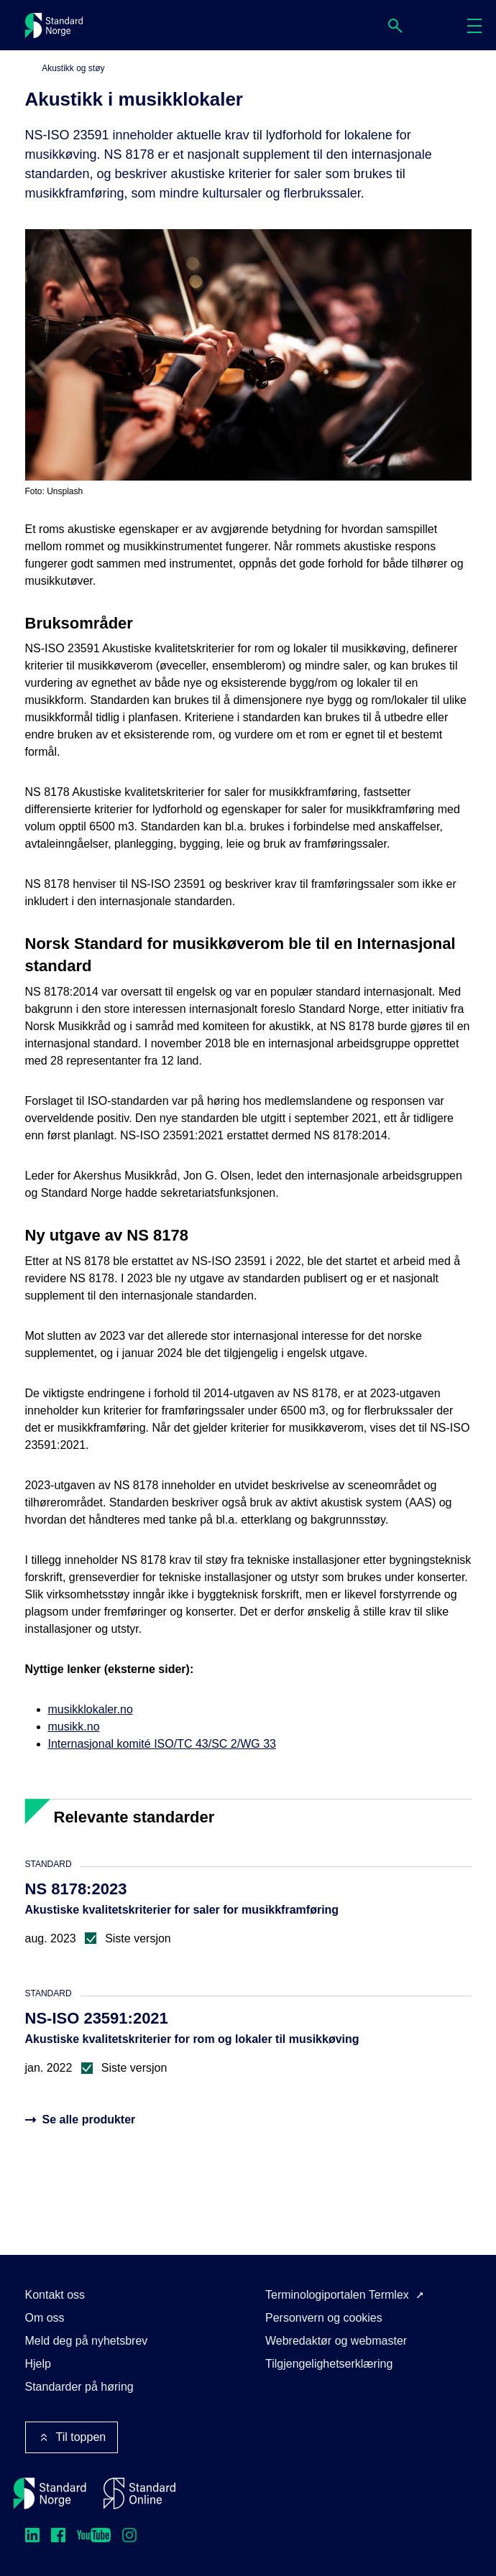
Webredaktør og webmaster (336, 2341)
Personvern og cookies (323, 2318)
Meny (479, 25)
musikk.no (74, 1726)
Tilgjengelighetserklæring (328, 2364)
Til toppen (71, 2437)
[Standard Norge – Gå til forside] (50, 2493)
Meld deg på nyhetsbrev (86, 2341)
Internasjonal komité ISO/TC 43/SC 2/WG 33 (162, 1744)
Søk (400, 25)
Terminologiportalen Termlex (337, 2295)
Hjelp (38, 2364)
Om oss (45, 2318)
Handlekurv (439, 25)
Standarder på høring (79, 2387)
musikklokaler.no (90, 1709)
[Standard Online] (139, 2493)
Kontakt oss (55, 2295)
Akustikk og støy (73, 68)
